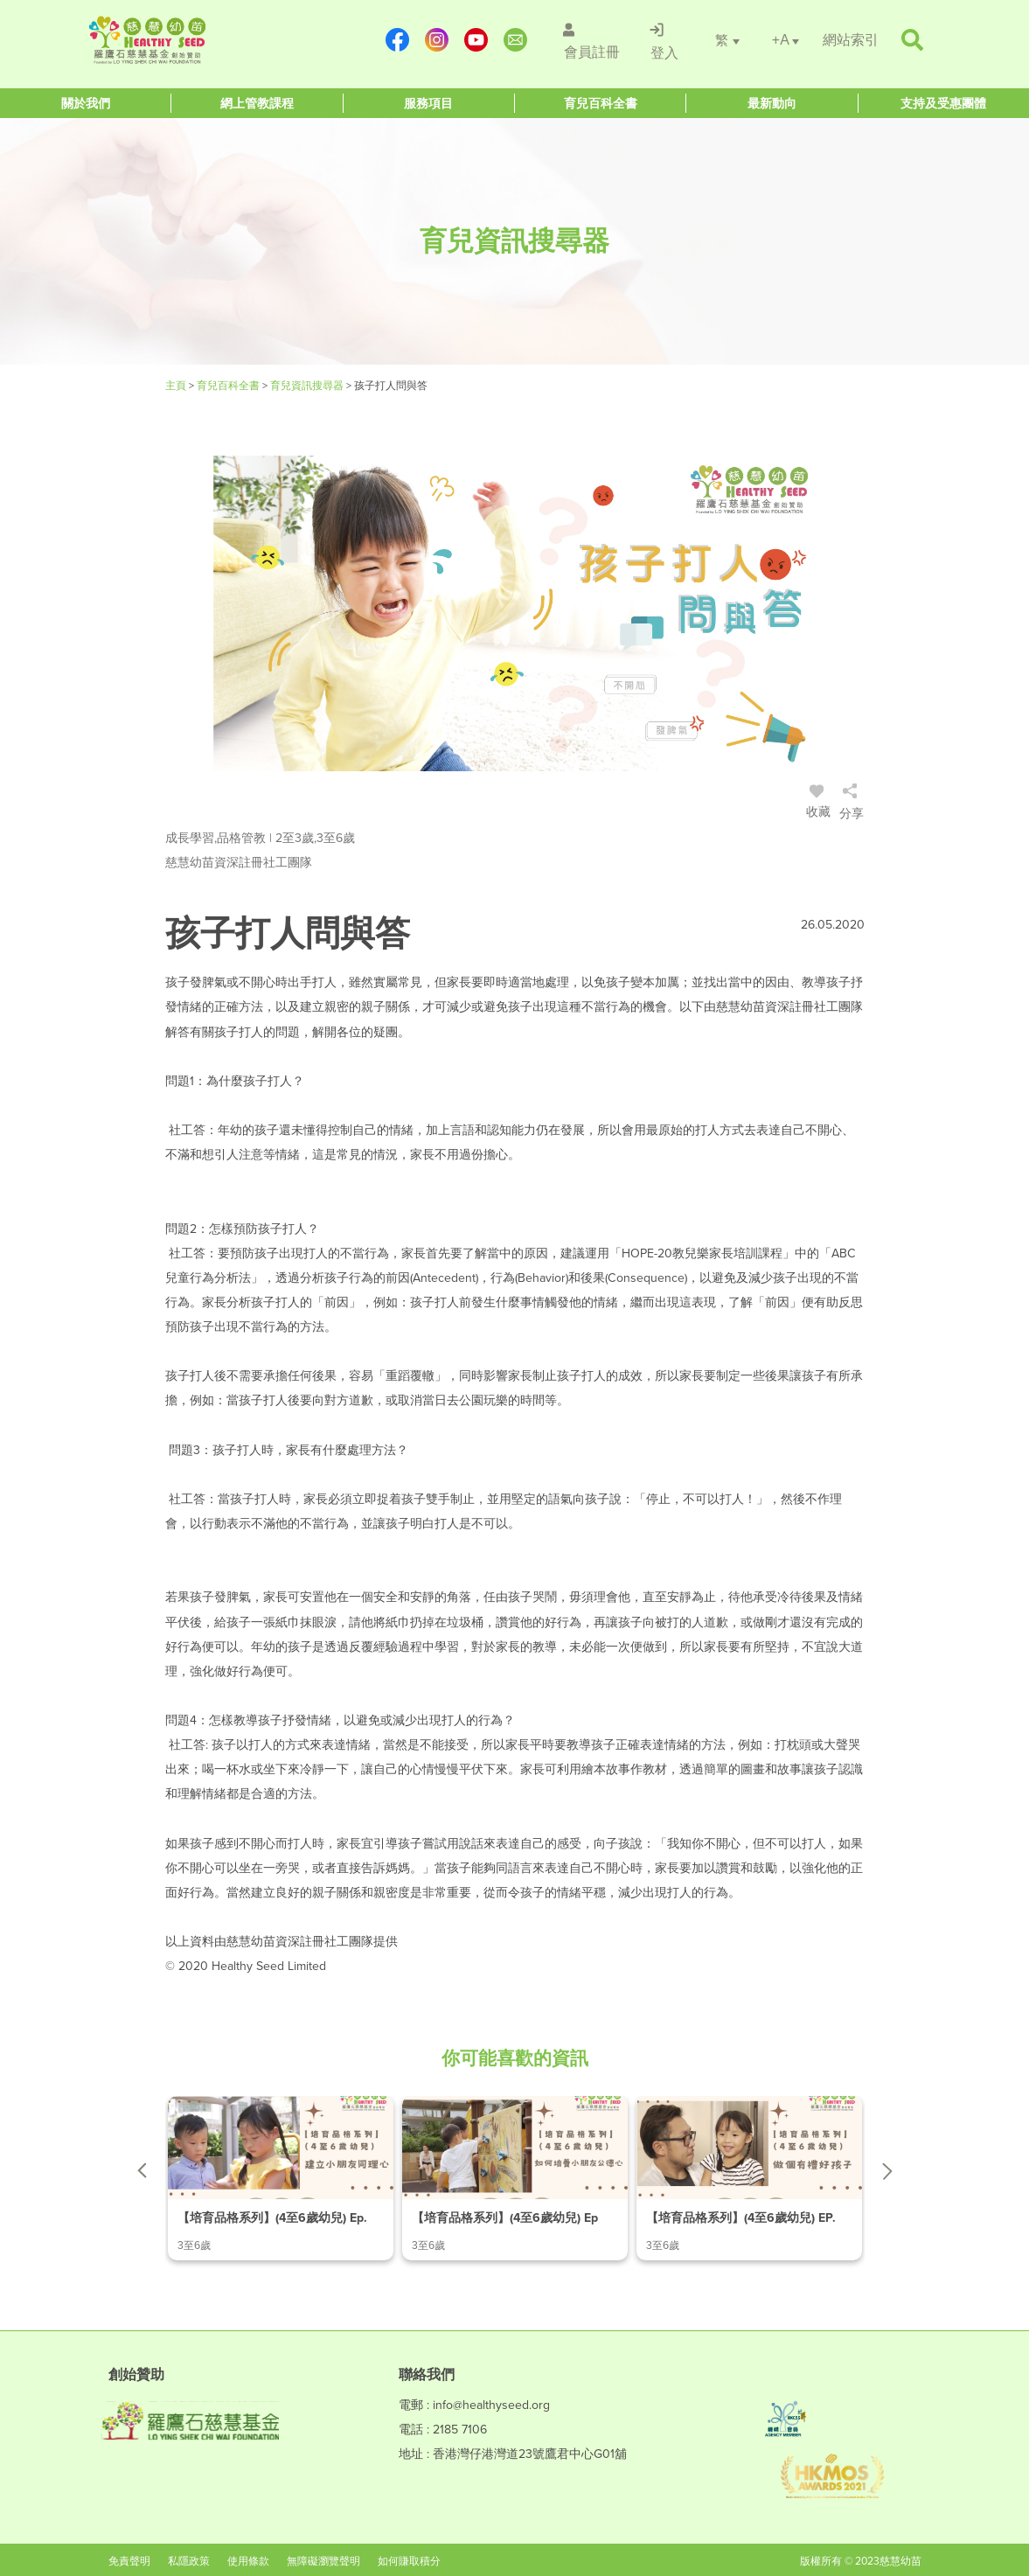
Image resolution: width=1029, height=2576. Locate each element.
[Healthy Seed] (192, 40)
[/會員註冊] (589, 40)
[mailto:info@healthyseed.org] (514, 39)
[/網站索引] (851, 39)
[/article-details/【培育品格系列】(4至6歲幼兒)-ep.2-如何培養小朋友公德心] (515, 2178)
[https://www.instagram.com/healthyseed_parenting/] (435, 39)
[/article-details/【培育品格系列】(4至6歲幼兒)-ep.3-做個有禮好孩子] (749, 2178)
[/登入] (662, 40)
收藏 (819, 804)
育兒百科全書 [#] (229, 385)
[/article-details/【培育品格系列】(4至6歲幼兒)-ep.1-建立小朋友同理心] (280, 2178)
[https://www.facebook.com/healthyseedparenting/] (396, 39)
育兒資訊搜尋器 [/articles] (308, 385)
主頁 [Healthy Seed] (177, 385)
